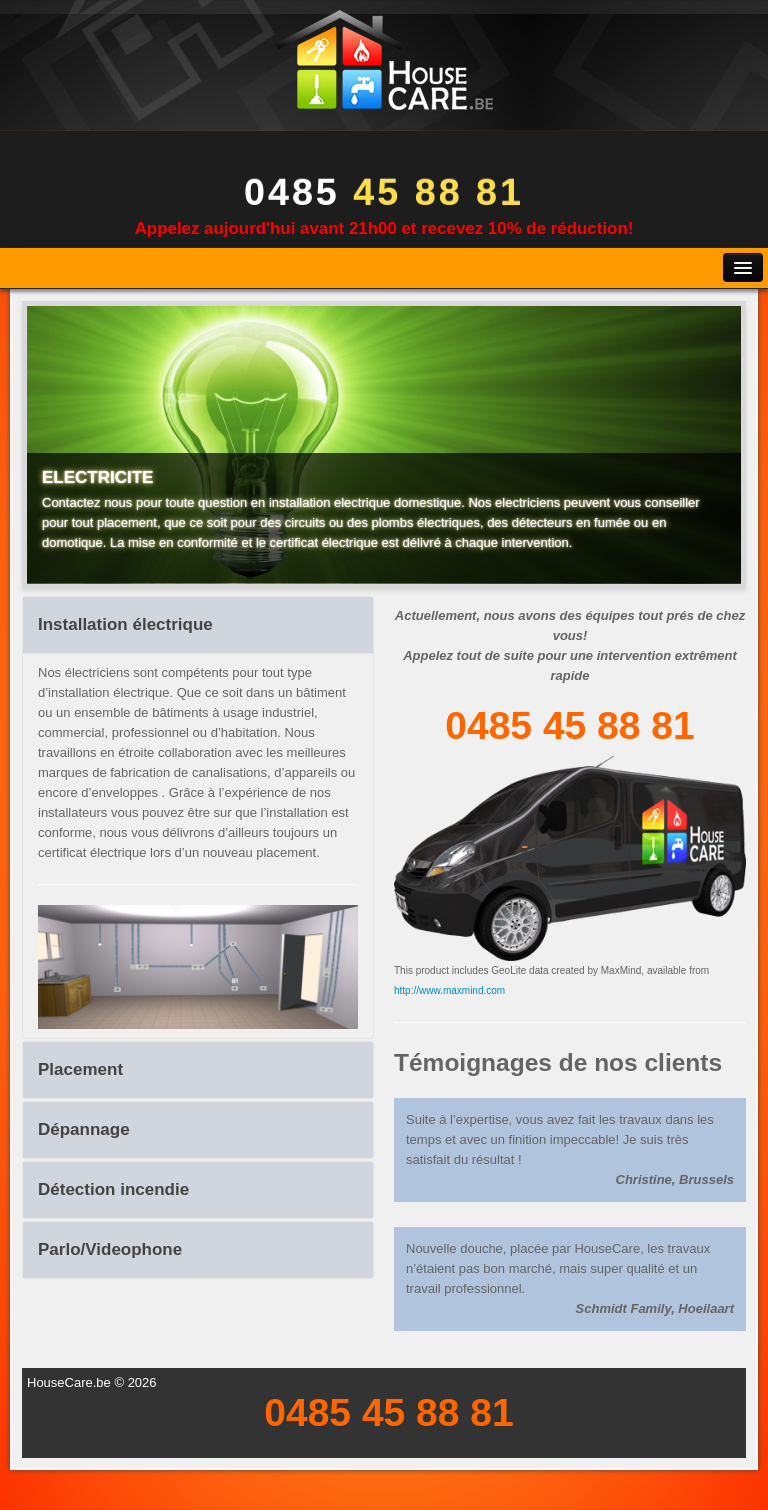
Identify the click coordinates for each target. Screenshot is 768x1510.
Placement (80, 1069)
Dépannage (84, 1129)
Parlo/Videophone (110, 1249)
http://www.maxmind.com (449, 990)
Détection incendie (113, 1189)
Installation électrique (125, 624)
